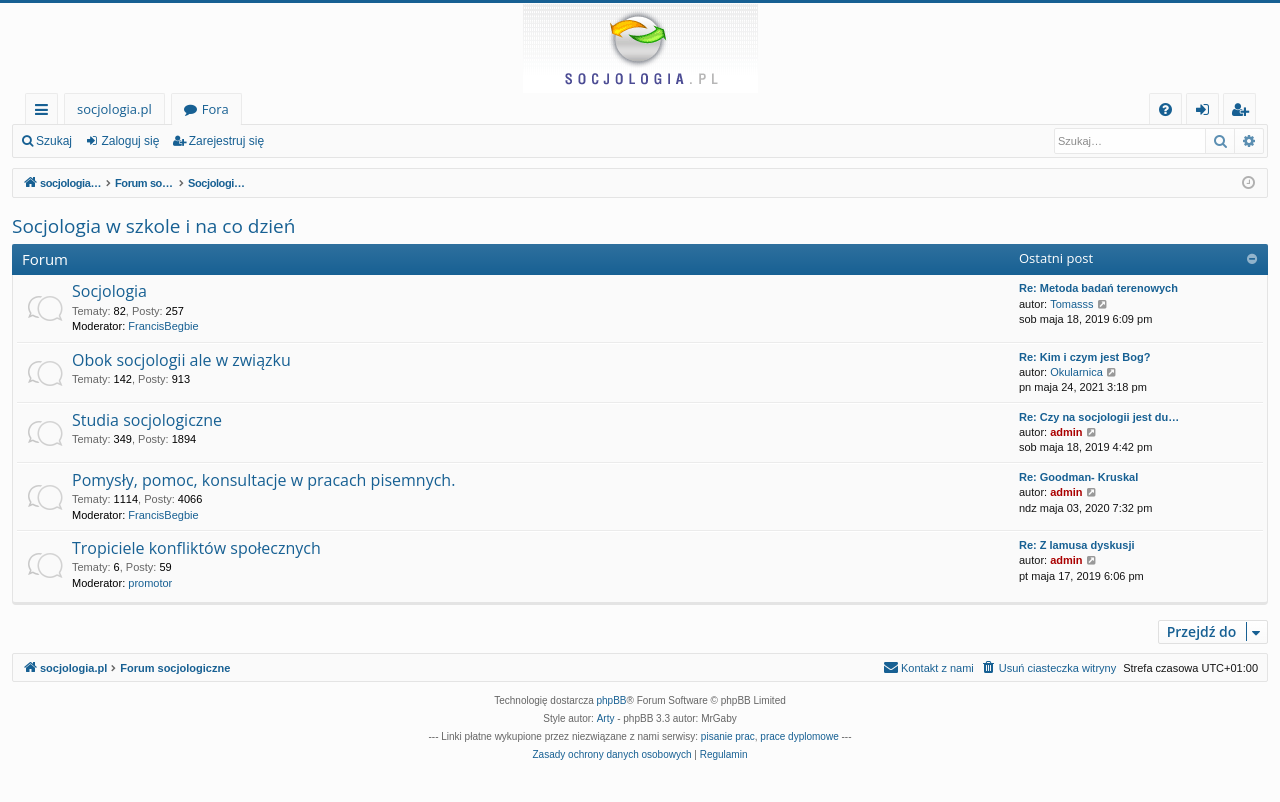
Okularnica (1076, 372)
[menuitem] (1165, 109)
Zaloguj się (130, 141)
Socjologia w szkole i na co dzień (153, 226)
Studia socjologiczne (147, 420)
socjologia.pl (114, 109)
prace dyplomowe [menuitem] (799, 736)
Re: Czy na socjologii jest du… (1099, 417)
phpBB (612, 700)
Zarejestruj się (226, 141)
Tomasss (1071, 304)
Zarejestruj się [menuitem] (1245, 112)
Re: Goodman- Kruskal (1078, 477)
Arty (606, 718)
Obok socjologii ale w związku (181, 360)
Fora (215, 109)
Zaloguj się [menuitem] (1206, 112)
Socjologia (109, 291)
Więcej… (45, 112)
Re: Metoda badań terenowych (1098, 288)
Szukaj (54, 141)
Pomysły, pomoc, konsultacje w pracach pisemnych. (263, 480)
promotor (150, 583)
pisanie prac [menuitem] (728, 736)
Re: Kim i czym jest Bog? (1084, 357)
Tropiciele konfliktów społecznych (196, 548)
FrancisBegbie (163, 326)
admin (1066, 432)
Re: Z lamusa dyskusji (1077, 545)
